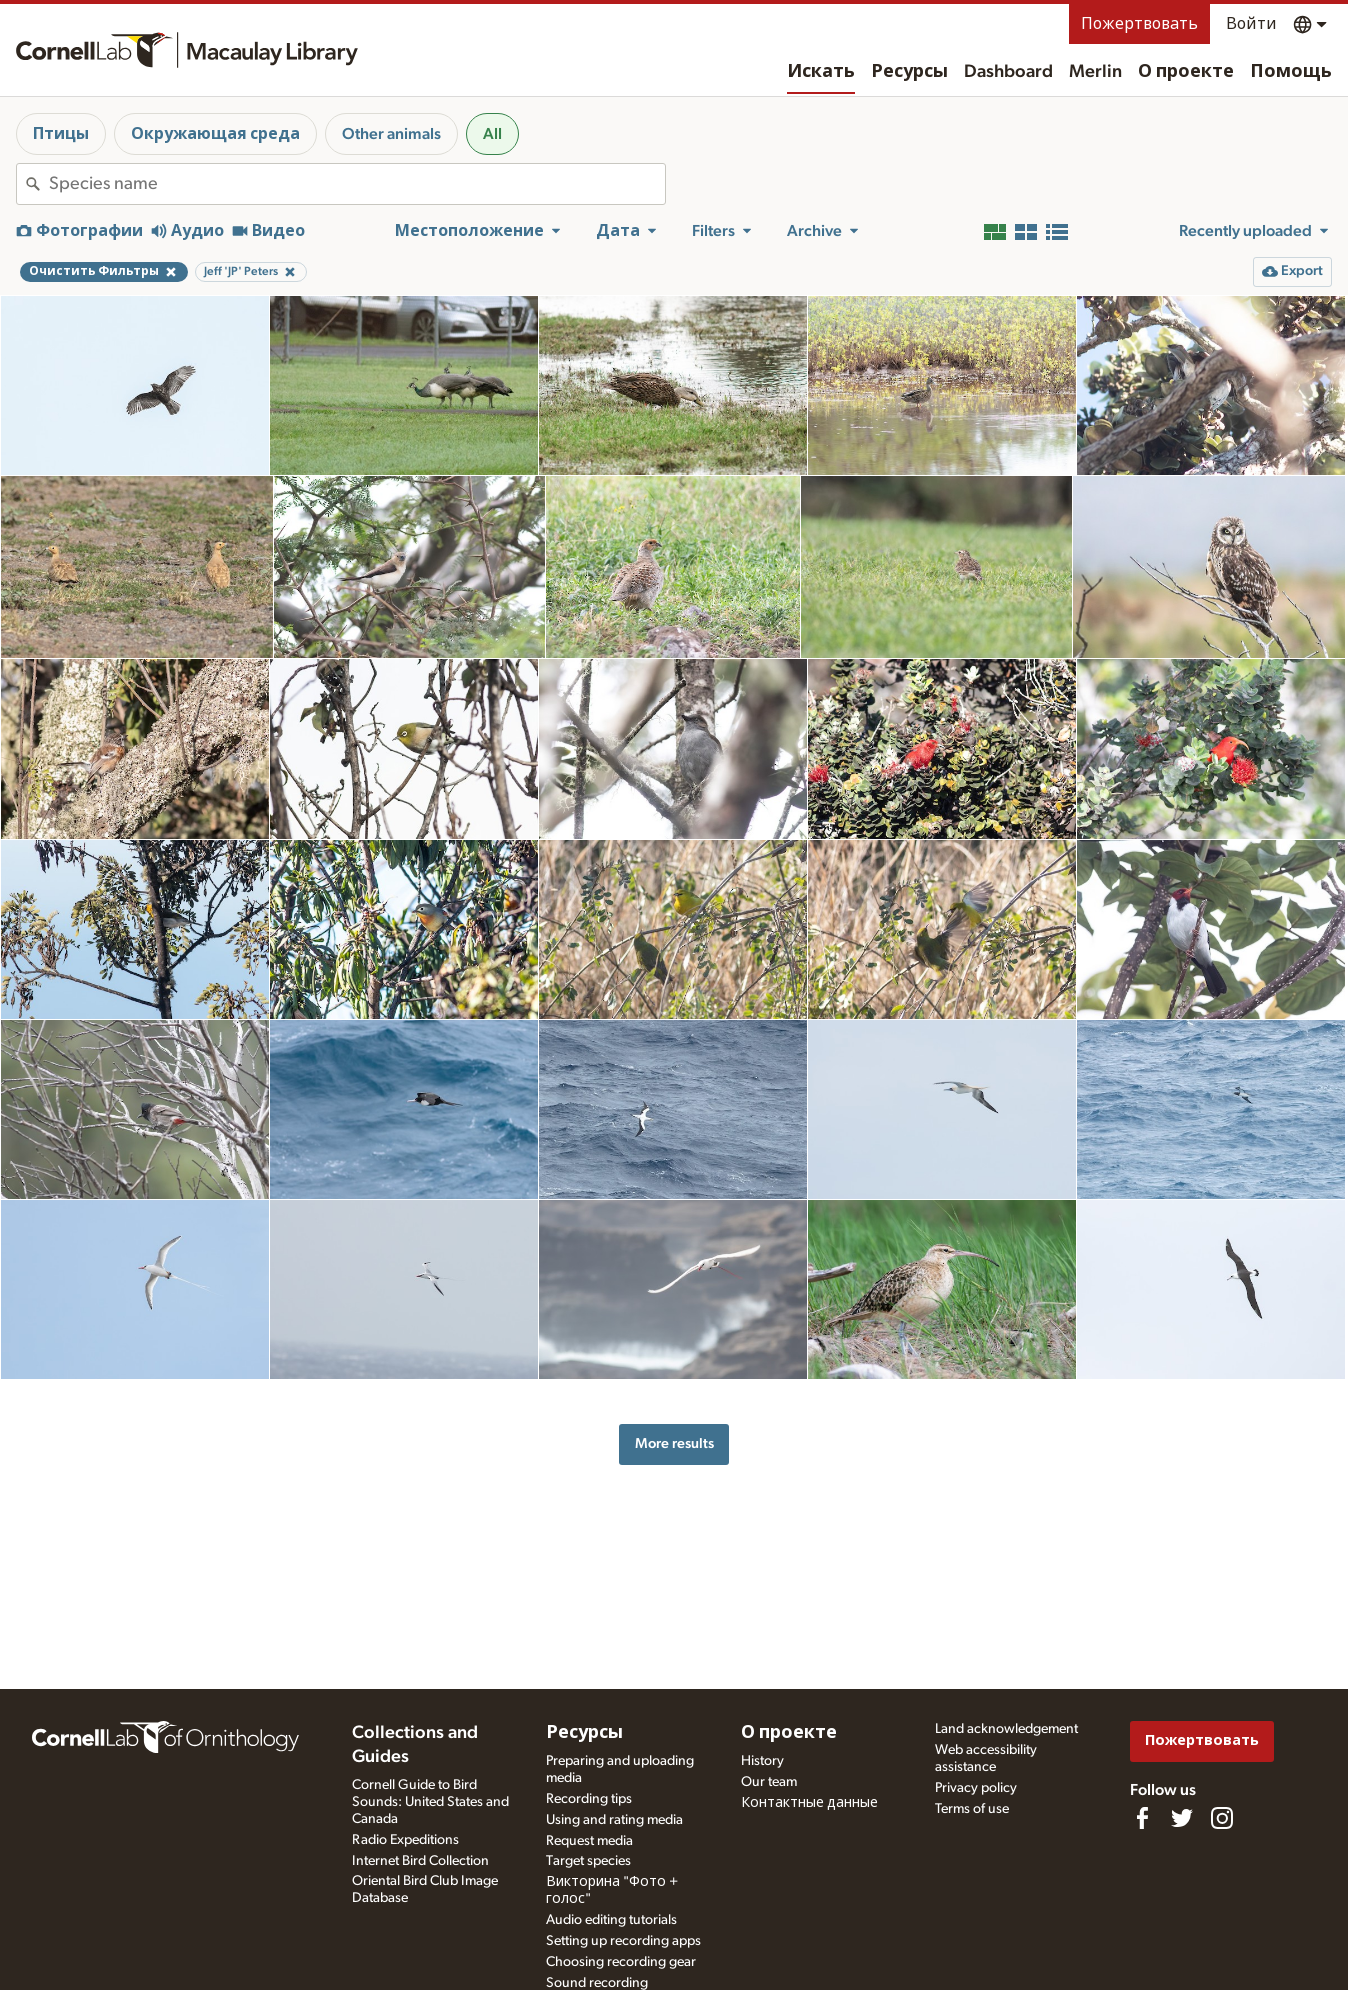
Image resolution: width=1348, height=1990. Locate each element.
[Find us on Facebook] (1142, 1818)
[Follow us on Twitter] (1182, 1818)
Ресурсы (909, 72)
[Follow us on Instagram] (1222, 1818)
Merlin (1095, 72)
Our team (769, 1782)
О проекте (1186, 72)
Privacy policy (976, 1788)
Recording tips (589, 1799)
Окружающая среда (215, 134)
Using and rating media (614, 1820)
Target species (588, 1861)
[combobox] (357, 184)
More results (674, 1443)
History (762, 1761)
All (492, 134)
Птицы (61, 134)
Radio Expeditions (405, 1840)
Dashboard (1008, 72)
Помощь (1291, 72)
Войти (1251, 24)
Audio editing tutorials (611, 1920)
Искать (821, 72)
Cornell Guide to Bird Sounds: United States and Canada (430, 1802)
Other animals (391, 134)
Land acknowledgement (1006, 1729)
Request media (589, 1841)
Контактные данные (809, 1803)
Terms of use (972, 1809)
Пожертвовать (1139, 24)
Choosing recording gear (621, 1962)
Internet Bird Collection (420, 1861)
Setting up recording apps (623, 1941)
